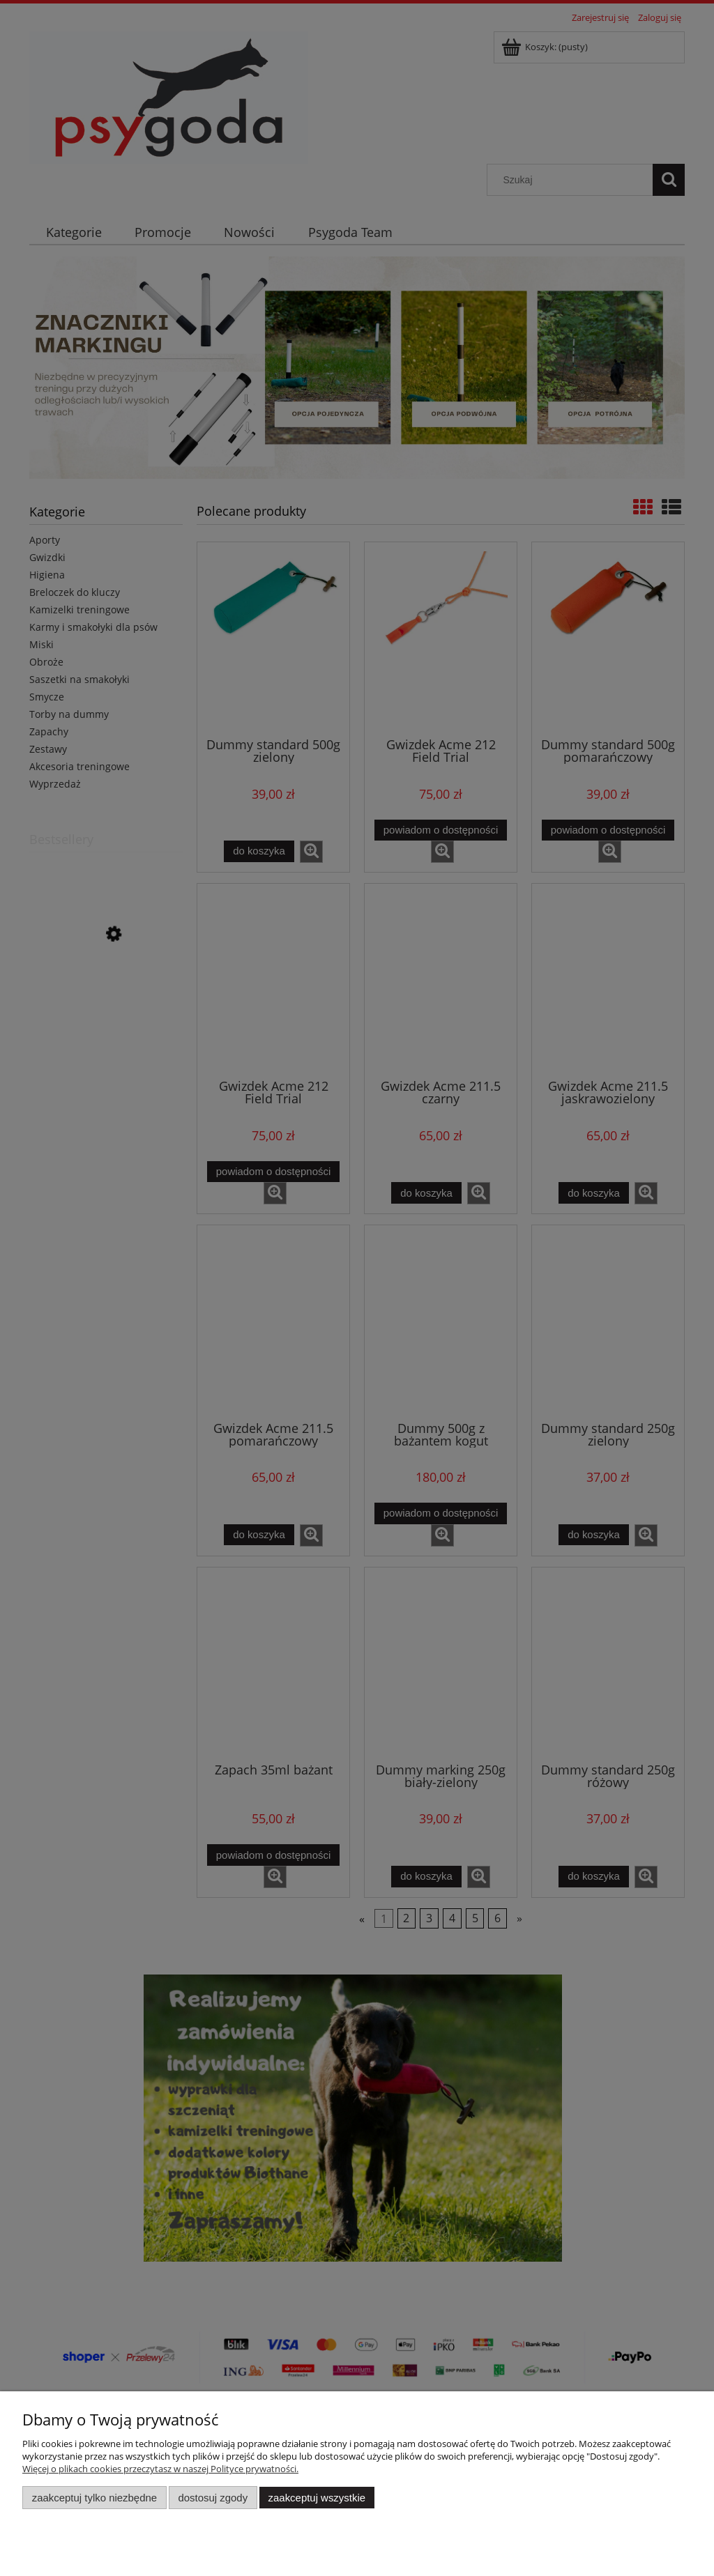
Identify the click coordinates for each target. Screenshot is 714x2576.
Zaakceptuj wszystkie (316, 2498)
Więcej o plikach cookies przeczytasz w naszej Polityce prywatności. (160, 2468)
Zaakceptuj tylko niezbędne (94, 2498)
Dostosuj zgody (213, 2498)
